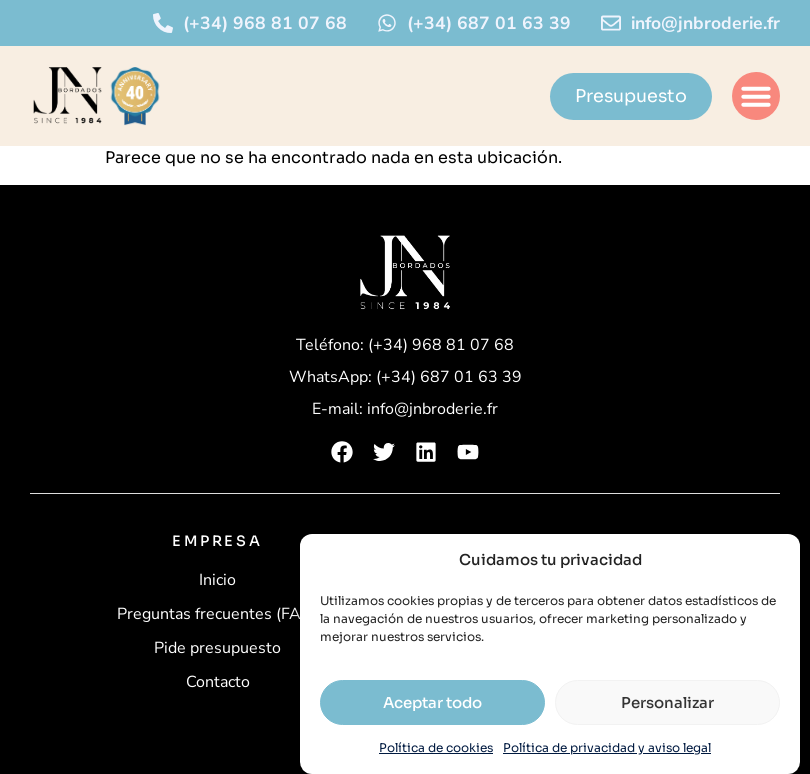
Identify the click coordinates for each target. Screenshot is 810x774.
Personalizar (667, 702)
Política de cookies (436, 747)
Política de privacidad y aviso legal (607, 747)
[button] (756, 96)
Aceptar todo (432, 702)
